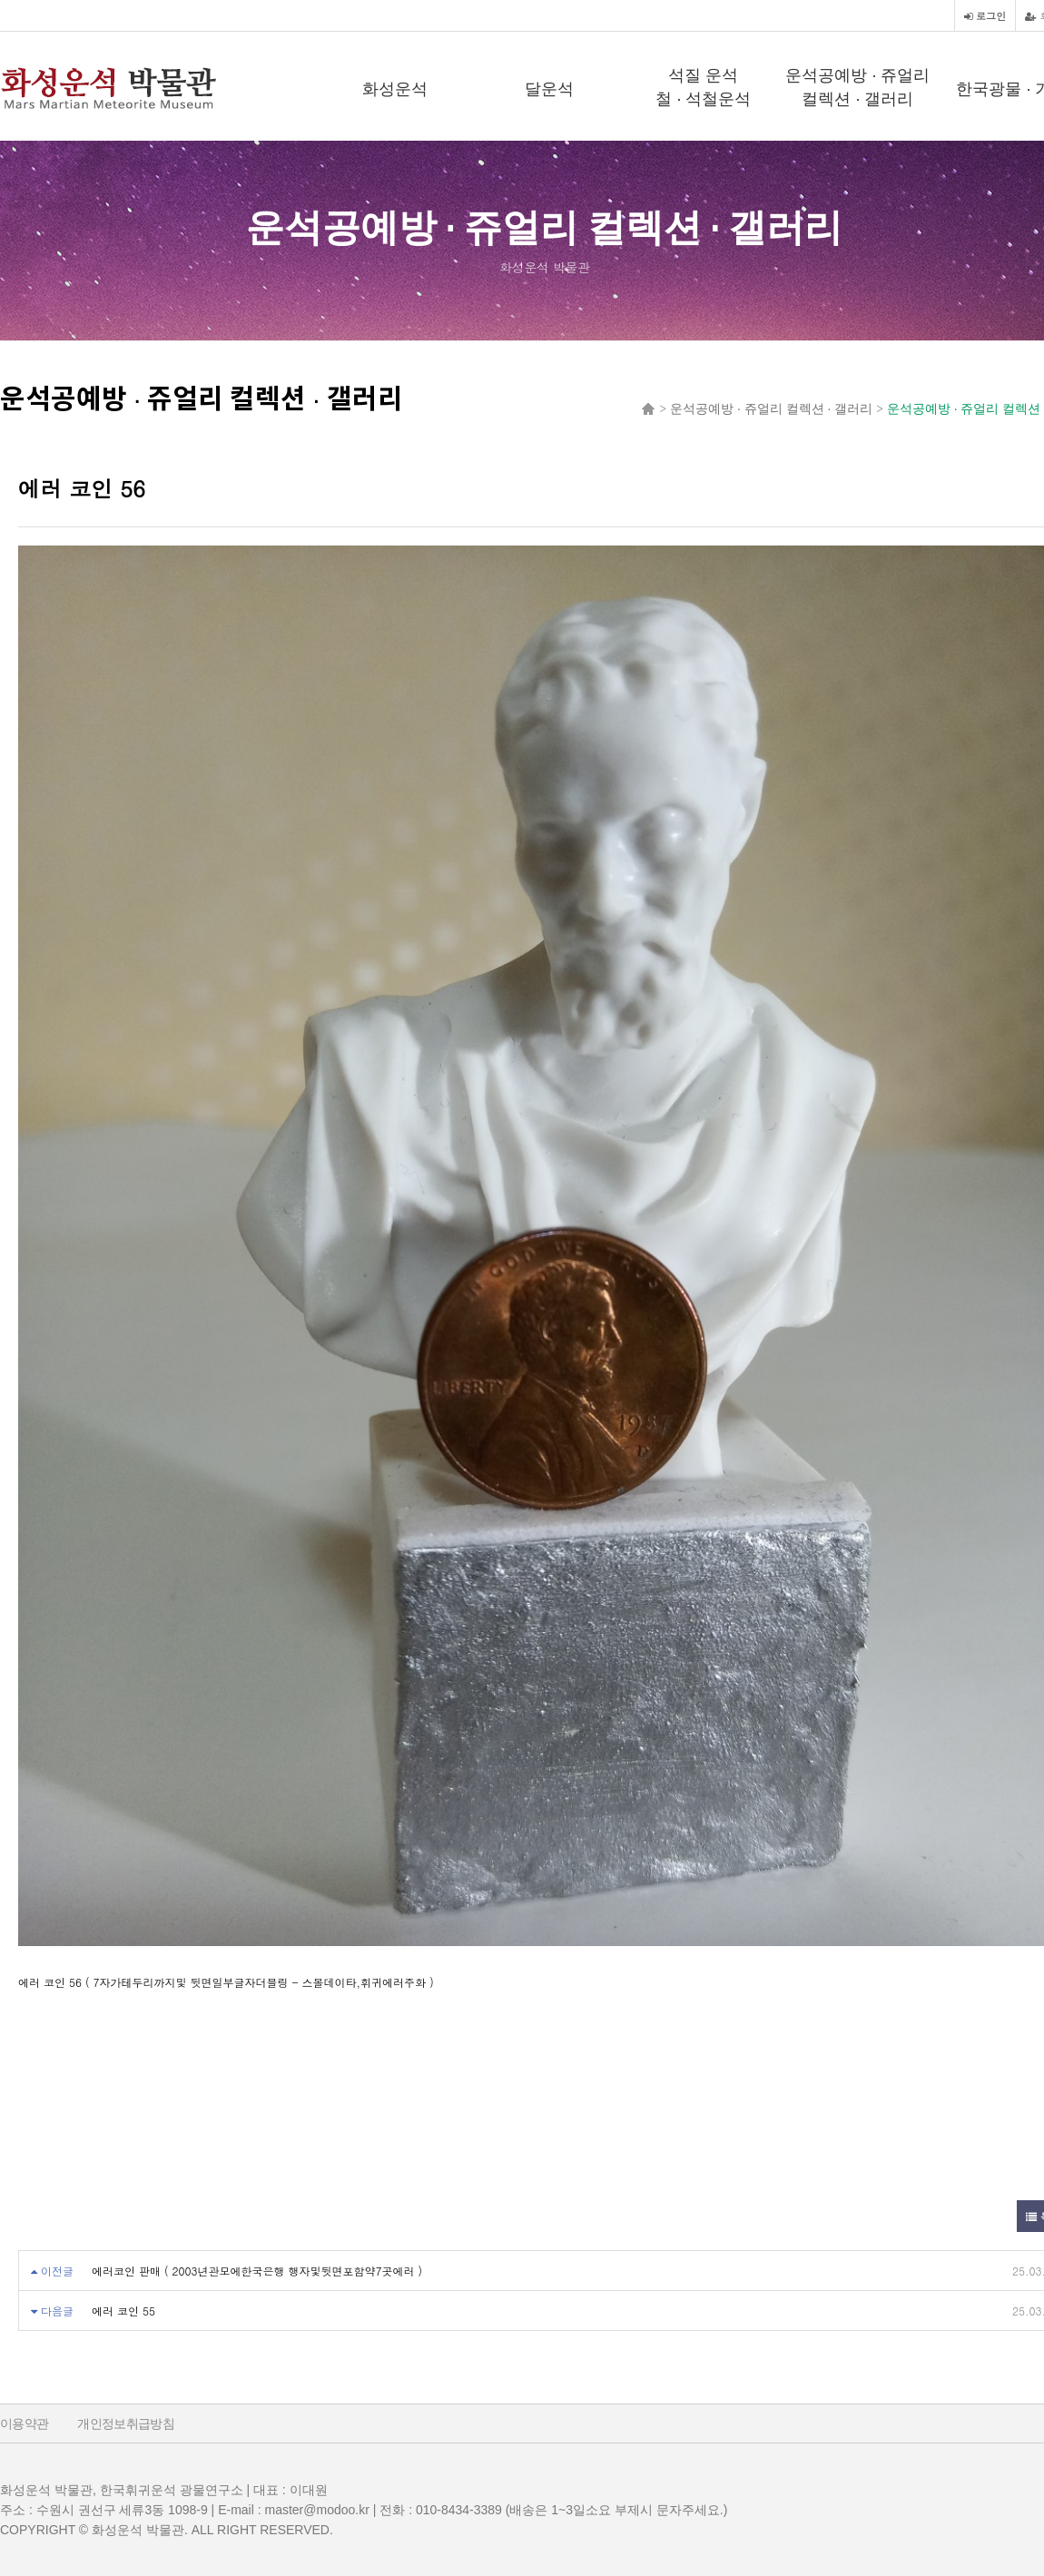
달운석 (549, 89)
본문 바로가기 (0, 0)
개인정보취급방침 (125, 2423)
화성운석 (395, 89)
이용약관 (24, 2423)
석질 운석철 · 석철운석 (703, 87)
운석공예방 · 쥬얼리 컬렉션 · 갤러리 (857, 87)
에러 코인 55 (123, 2310)
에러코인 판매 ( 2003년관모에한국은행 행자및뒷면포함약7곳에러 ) (257, 2270)
